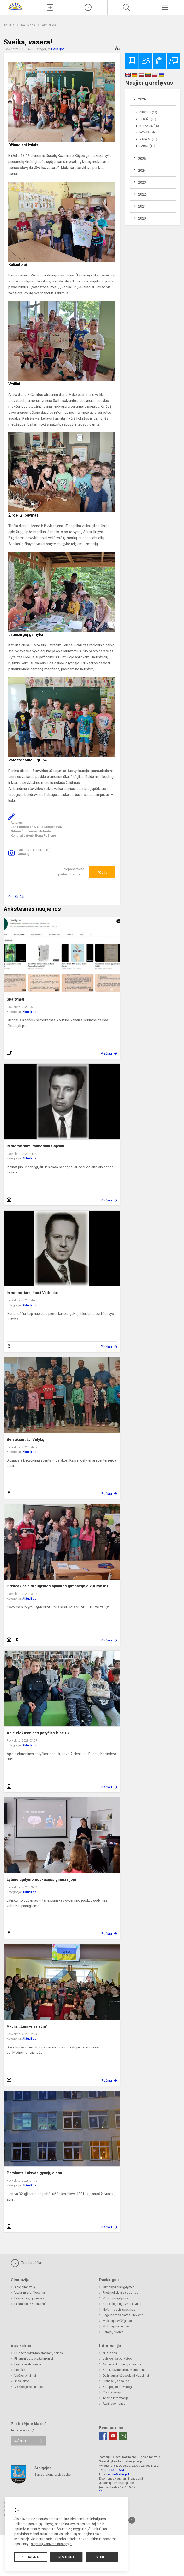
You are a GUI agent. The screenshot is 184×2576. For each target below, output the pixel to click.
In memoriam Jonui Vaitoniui (32, 1292)
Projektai (20, 2370)
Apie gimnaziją (24, 2287)
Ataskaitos (21, 2381)
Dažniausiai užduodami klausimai (126, 2375)
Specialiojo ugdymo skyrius (122, 2304)
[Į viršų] (131, 2520)
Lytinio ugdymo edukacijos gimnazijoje (41, 1879)
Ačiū (102, 872)
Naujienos (28, 25)
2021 (142, 206)
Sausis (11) (147, 146)
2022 (142, 194)
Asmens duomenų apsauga (122, 2364)
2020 (142, 218)
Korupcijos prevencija (118, 2387)
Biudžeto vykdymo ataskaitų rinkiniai (39, 2353)
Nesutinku (66, 2557)
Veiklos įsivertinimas (28, 2387)
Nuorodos (110, 2353)
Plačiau (106, 1053)
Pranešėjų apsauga (116, 2381)
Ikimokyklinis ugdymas (118, 2287)
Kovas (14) (147, 132)
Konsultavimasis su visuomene (124, 2370)
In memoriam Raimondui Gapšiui (35, 1146)
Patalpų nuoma (113, 2332)
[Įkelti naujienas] (50, 7)
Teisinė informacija (116, 2398)
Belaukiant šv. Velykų (25, 1439)
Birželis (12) (148, 112)
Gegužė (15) (147, 119)
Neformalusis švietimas (119, 2309)
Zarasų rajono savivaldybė (52, 2474)
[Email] (123, 2436)
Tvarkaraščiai (26, 2263)
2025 (142, 158)
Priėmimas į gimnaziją (29, 2298)
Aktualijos (49, 25)
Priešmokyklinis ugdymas (120, 2292)
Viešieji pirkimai (25, 2375)
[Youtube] (113, 2436)
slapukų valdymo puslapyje (51, 2544)
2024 (142, 170)
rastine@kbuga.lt (118, 2474)
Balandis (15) (149, 125)
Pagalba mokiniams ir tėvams (123, 2315)
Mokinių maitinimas (116, 2326)
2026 (142, 99)
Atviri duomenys (114, 2403)
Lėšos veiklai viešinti (28, 2364)
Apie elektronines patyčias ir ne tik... (39, 1733)
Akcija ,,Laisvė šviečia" (27, 2026)
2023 (142, 182)
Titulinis (9, 25)
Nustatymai (31, 2557)
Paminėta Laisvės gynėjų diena (34, 2173)
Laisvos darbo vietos (117, 2358)
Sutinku (102, 2557)
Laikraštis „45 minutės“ (30, 2304)
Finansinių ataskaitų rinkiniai (33, 2358)
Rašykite (20, 2441)
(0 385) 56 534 (114, 2470)
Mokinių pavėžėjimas (117, 2321)
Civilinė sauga (112, 2392)
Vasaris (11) (148, 139)
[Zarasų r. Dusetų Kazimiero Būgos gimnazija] (15, 6)
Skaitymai (15, 999)
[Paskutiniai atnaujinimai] (88, 7)
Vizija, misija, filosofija (29, 2292)
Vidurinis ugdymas (115, 2298)
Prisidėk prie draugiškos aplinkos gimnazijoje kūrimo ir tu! (59, 1586)
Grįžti (19, 896)
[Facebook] (103, 2436)
